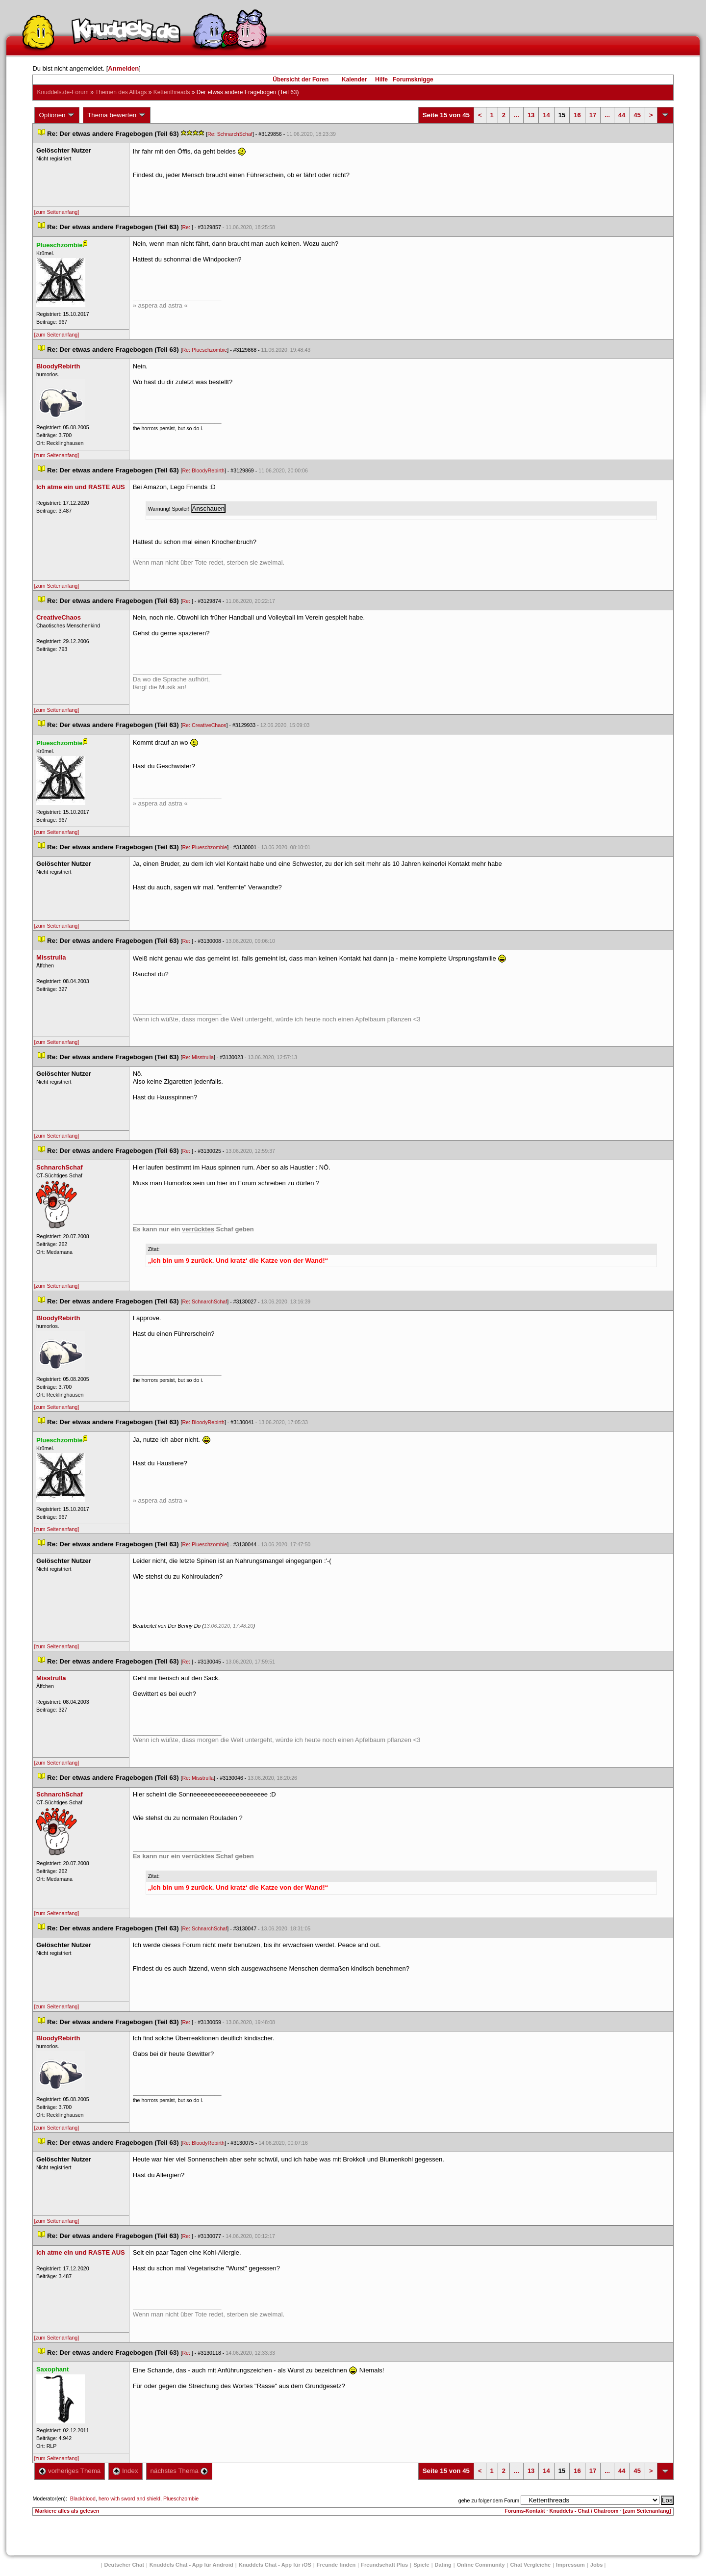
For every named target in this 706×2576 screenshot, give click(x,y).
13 (531, 115)
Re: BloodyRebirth (203, 470)
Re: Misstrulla (198, 1057)
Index (125, 2470)
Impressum (570, 2565)
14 (546, 115)
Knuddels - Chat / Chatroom (584, 2511)
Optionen (57, 115)
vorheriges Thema (70, 2470)
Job (596, 2565)
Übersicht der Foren (300, 79)
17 (592, 115)
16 (577, 115)
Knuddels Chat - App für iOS (275, 2565)
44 (621, 115)
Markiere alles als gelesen (67, 2511)
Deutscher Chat (124, 2565)
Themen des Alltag (121, 92)
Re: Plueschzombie (204, 350)
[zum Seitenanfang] (56, 212)
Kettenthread (171, 92)
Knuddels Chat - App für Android (191, 2565)
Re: (187, 227)
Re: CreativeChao (204, 725)
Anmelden (123, 68)
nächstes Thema (179, 2470)
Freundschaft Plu (384, 2565)
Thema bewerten (116, 115)
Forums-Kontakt (524, 2511)
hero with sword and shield (129, 2498)
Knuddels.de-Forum (62, 92)
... (516, 115)
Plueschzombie (181, 2498)
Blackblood (83, 2498)
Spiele (421, 2565)
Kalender (354, 79)
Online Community (481, 2565)
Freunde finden (336, 2565)
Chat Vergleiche (530, 2565)
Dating (443, 2565)
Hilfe (381, 79)
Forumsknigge (413, 79)
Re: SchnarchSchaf (229, 134)
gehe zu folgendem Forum (488, 2500)
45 (637, 115)
